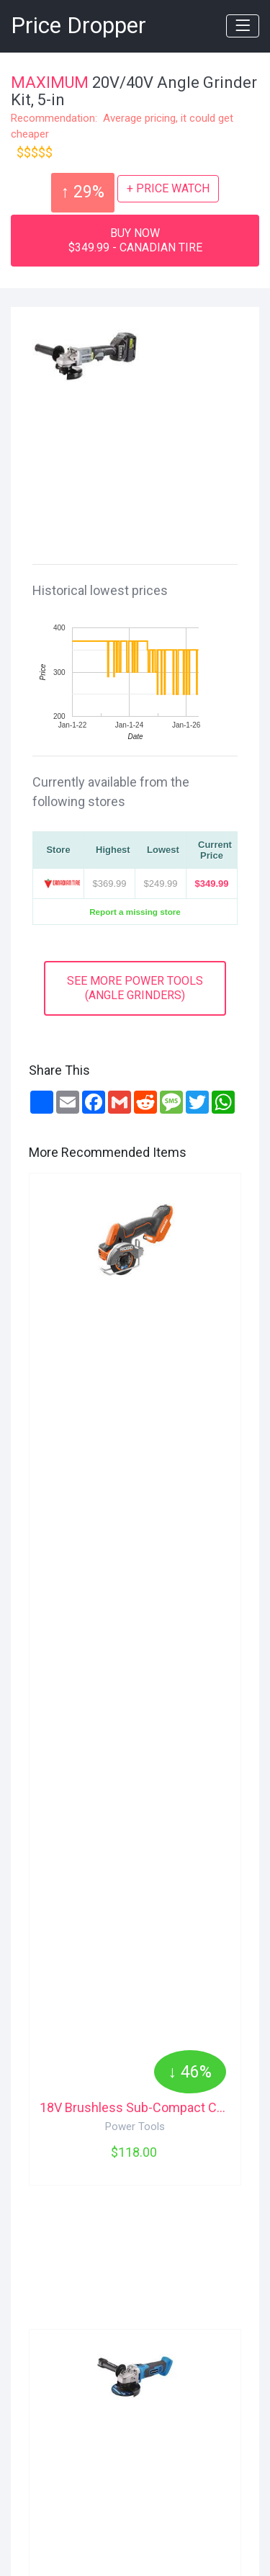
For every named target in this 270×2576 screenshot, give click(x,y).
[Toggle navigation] (242, 25)
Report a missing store (135, 911)
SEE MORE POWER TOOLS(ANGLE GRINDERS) (135, 988)
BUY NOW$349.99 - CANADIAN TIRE (135, 240)
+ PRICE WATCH (168, 188)
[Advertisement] (140, 462)
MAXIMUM (50, 82)
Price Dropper (78, 25)
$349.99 (212, 883)
